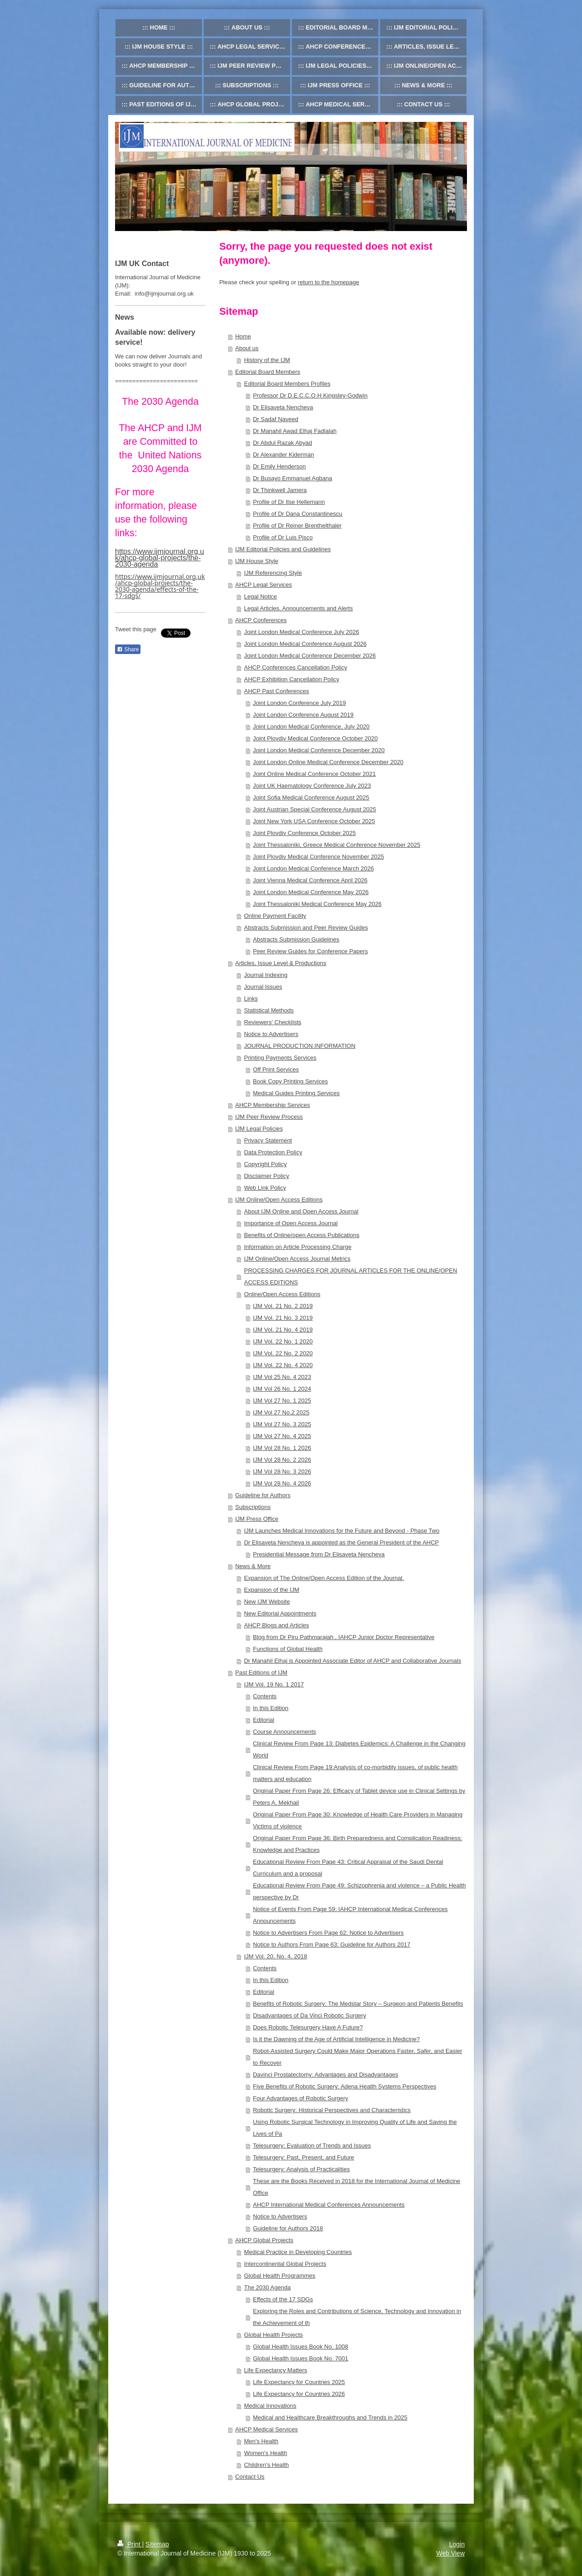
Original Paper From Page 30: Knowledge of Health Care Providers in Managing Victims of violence (357, 1820)
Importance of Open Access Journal (291, 1223)
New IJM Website (267, 1601)
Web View (450, 2553)
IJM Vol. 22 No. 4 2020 (283, 1365)
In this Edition (270, 1708)
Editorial (263, 1719)
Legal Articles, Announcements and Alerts (298, 608)
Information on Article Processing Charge (297, 1246)
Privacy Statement (268, 1140)
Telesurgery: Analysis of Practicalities (301, 2169)
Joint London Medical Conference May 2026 (310, 892)
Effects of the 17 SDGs (283, 2299)
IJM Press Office (256, 1518)
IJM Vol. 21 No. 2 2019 (283, 1306)
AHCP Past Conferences (276, 691)
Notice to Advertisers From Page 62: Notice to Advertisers (328, 1932)
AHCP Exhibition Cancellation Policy (291, 679)
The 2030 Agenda (267, 2287)
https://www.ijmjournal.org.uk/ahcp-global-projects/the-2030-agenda (159, 558)
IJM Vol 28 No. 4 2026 (282, 1483)
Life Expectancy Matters (275, 2370)
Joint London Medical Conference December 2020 (319, 750)
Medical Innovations (270, 2405)
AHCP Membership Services (272, 1105)
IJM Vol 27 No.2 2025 (281, 1412)
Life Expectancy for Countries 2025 (299, 2382)
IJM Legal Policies (259, 1128)
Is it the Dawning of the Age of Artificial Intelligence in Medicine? (336, 2039)
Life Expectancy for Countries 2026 (299, 2393)
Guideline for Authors (262, 1495)
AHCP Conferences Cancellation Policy (295, 667)
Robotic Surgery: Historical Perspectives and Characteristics (332, 2110)
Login (457, 2544)
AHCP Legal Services (263, 584)
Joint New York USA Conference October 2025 (314, 821)
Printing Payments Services (280, 1057)
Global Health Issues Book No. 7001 (300, 2358)
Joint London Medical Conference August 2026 (305, 643)
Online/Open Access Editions (282, 1294)
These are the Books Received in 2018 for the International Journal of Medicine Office (356, 2187)
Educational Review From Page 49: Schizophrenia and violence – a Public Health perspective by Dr (359, 1891)
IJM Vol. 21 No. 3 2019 (283, 1317)
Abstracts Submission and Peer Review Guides (306, 927)
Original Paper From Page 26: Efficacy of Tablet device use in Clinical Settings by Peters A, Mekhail (359, 1796)
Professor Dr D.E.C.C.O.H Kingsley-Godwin (310, 395)
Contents (264, 1696)
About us (246, 348)
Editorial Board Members (267, 371)
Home (243, 336)
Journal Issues (263, 986)
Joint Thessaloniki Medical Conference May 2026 (317, 904)
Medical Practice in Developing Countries (298, 2252)
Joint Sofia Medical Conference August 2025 (311, 797)
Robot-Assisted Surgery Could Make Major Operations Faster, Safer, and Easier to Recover (357, 2057)
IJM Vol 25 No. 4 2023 (282, 1377)
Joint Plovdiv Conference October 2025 (304, 833)
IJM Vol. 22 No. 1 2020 (283, 1341)
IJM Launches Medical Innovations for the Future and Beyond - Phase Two (342, 1530)
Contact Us (249, 2476)
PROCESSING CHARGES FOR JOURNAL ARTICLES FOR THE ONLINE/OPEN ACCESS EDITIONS (350, 1276)
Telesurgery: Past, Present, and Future (303, 2157)
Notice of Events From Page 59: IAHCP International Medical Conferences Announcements (350, 1915)
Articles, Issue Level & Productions (280, 963)
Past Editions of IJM (261, 1672)
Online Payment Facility (275, 915)
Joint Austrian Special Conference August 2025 (314, 809)
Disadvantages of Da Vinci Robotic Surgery (309, 2015)
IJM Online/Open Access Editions (278, 1199)
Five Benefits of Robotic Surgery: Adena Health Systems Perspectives (344, 2086)
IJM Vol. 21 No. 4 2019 (283, 1329)
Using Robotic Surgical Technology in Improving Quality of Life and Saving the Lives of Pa (355, 2127)
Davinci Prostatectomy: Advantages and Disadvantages (325, 2074)
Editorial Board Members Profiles (287, 383)
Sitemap (157, 2544)
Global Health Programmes (280, 2275)
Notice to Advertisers (271, 1034)
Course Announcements (284, 1731)
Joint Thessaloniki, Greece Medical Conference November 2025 (336, 844)
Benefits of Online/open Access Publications (302, 1235)
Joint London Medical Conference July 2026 (301, 632)
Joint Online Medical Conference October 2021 (314, 773)
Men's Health (261, 2441)
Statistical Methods (269, 1010)
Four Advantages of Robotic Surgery (300, 2098)
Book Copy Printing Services (290, 1081)
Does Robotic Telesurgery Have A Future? (308, 2027)
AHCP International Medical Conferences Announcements (329, 2204)
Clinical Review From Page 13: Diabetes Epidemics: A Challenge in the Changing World (359, 1749)
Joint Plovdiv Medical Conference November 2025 (318, 856)
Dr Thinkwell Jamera (279, 490)
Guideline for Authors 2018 (288, 2228)
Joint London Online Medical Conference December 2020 (328, 762)
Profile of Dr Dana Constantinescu (297, 513)
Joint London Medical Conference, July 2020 (311, 726)
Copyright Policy (265, 1164)
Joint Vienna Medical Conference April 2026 (310, 880)
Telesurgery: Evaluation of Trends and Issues (312, 2145)
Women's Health (265, 2453)
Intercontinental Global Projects (285, 2263)
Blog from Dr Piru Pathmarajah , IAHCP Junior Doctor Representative (343, 1637)
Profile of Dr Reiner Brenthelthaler (297, 525)
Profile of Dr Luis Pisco (283, 537)
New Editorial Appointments (280, 1613)
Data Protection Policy (273, 1152)
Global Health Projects (273, 2334)
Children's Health (266, 2464)
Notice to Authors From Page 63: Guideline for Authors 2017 (331, 1944)
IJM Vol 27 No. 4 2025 (282, 1436)
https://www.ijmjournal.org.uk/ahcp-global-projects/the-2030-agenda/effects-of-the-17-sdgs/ (160, 586)
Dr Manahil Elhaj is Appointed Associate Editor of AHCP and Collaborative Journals (352, 1660)
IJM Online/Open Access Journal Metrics (297, 1258)
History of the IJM (267, 360)
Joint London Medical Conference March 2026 (313, 868)
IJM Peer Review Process (269, 1116)
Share (128, 649)
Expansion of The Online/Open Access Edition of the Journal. (324, 1578)
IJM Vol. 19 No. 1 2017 (274, 1684)
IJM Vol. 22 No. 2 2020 (283, 1353)
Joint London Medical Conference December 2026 (310, 655)
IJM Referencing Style (273, 572)
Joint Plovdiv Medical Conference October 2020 (315, 738)
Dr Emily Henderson (279, 466)
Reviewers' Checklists (272, 1022)
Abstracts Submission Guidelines (296, 939)
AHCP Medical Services (266, 2429)
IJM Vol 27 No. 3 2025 (282, 1424)
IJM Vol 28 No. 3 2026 (282, 1471)
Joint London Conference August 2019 (303, 714)
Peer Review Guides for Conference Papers (310, 951)
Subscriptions (253, 1507)
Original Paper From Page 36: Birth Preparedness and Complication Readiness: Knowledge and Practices (357, 1844)
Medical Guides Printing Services (296, 1093)
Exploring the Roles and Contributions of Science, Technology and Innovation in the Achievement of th (357, 2317)
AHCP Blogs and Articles (276, 1625)
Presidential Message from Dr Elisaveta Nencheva (319, 1554)
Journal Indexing (265, 974)
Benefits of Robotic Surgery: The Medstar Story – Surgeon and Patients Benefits (358, 2003)
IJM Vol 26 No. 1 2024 (282, 1388)
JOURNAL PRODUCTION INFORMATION (300, 1045)
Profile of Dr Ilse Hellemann (289, 501)
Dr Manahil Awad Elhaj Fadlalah (294, 431)
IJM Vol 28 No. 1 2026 (282, 1447)
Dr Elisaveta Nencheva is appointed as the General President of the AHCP (341, 1542)
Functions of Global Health (287, 1648)
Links (251, 998)
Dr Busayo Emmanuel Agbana (292, 478)
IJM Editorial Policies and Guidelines (283, 549)
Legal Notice (260, 596)
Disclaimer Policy (266, 1175)
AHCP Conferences (260, 620)
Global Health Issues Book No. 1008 (300, 2346)
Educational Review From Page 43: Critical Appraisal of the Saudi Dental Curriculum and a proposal (348, 1867)
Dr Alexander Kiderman (283, 454)
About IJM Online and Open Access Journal (301, 1211)
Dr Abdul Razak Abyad (282, 442)
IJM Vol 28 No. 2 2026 (282, 1459)
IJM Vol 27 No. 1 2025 (282, 1400)
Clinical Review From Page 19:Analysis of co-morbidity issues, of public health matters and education (355, 1773)
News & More (253, 1566)
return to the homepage (328, 282)
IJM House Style (256, 561)
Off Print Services (276, 1069)
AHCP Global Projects (264, 2240)
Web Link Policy (265, 1187)
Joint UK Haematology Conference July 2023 (312, 785)
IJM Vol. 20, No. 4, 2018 (275, 1956)
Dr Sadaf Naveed (275, 419)
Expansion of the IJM (271, 1589)
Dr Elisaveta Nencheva (283, 407)
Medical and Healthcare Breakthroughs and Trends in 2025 (330, 2417)
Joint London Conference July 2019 (299, 702)
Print (129, 2544)
